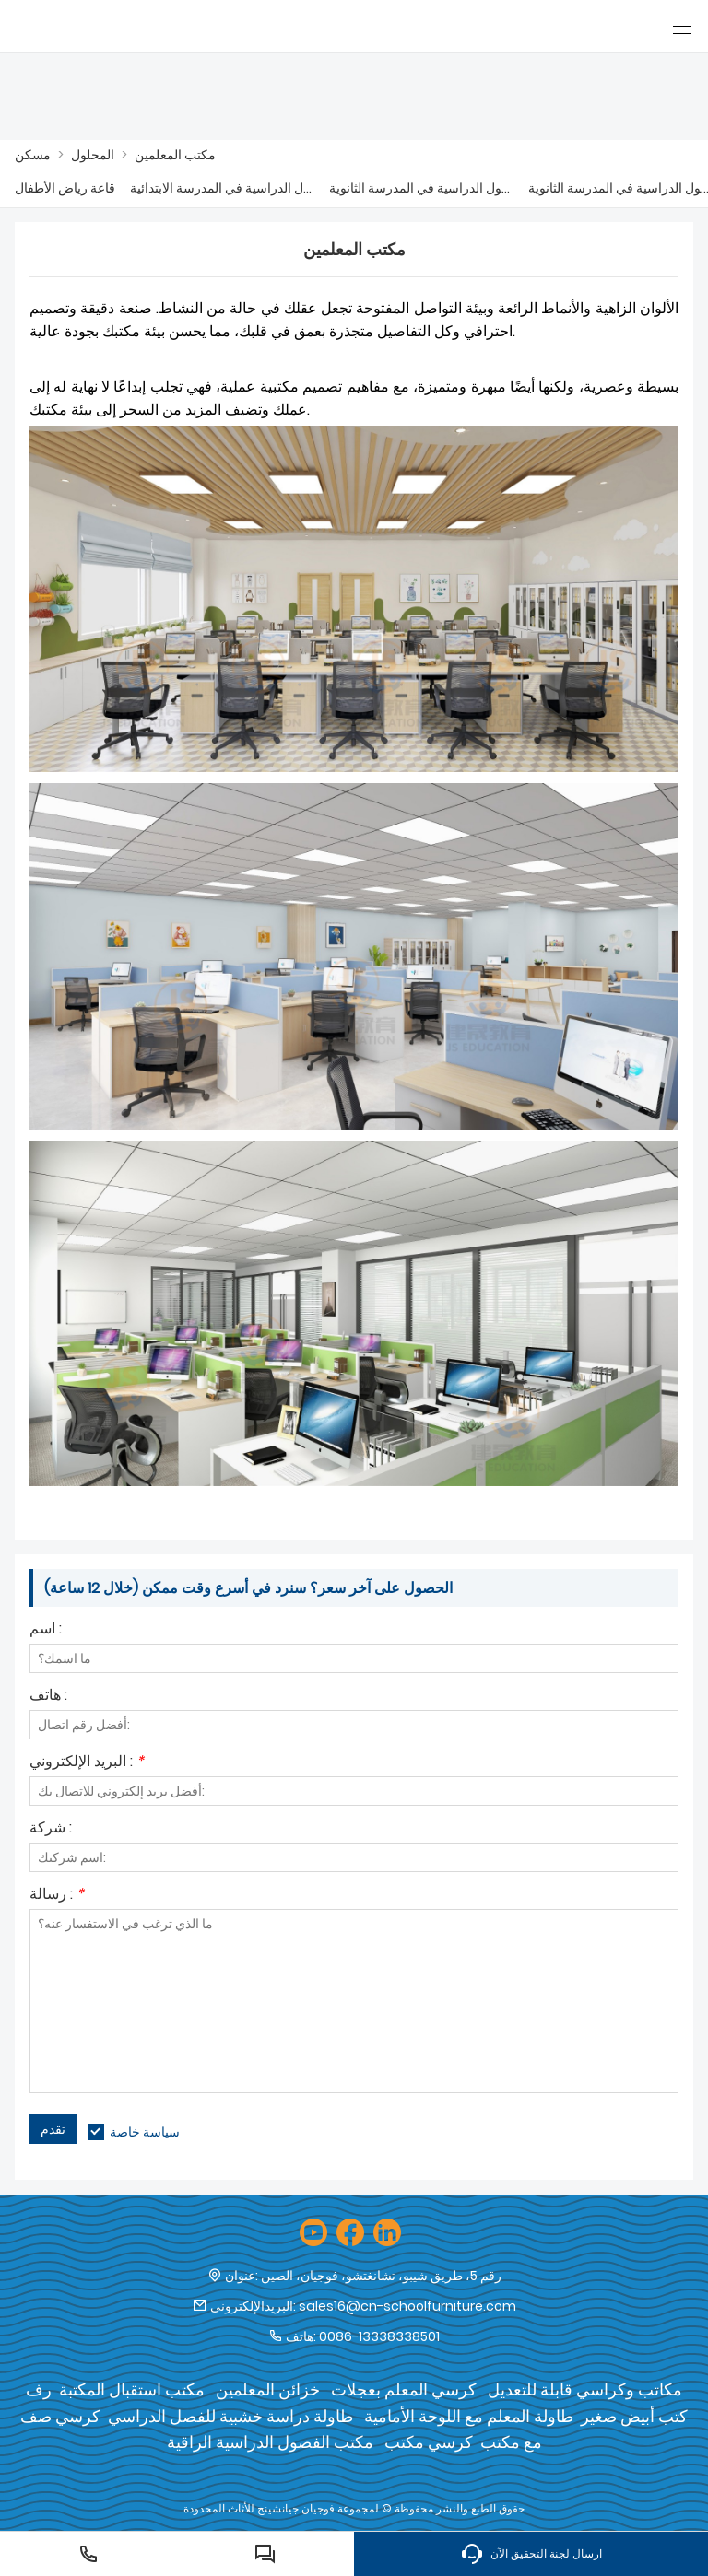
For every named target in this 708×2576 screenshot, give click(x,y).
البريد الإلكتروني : (87, 1763)
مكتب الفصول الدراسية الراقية (270, 2441)
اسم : (46, 1630)
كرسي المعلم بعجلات (404, 2389)
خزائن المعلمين (268, 2389)
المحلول (92, 155)
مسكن (33, 155)
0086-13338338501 (379, 2336)
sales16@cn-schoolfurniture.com (407, 2306)
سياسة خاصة (145, 2132)
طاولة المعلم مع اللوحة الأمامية (468, 2416)
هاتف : (48, 1696)
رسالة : (57, 1895)
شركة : (51, 1829)
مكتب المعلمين (175, 155)
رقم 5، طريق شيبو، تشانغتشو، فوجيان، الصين (381, 2275)
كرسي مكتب (428, 2441)
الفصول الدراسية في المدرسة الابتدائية (222, 188)
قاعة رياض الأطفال (65, 188)
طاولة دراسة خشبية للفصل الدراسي (230, 2416)
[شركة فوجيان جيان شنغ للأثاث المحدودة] (99, 25)
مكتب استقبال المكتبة (132, 2389)
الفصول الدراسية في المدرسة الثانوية (421, 188)
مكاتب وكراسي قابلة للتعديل (585, 2389)
